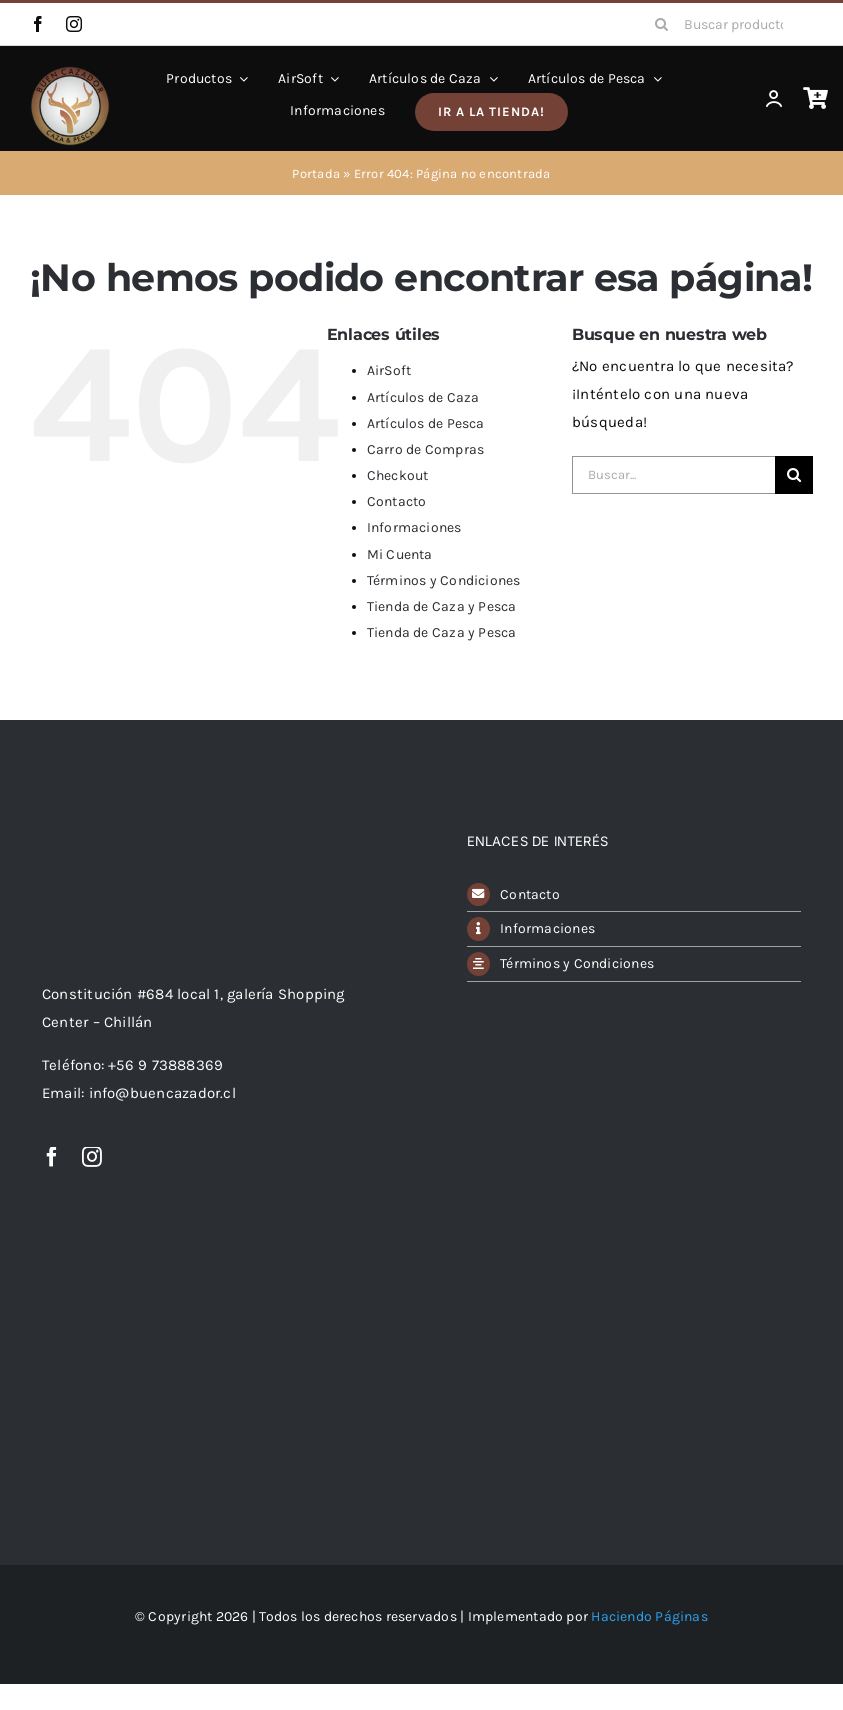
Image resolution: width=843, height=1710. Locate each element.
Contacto (397, 501)
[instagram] (74, 24)
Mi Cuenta (400, 554)
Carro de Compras (426, 449)
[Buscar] (662, 24)
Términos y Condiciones (444, 580)
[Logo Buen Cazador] (122, 787)
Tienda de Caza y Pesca (442, 606)
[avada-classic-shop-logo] (70, 73)
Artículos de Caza (423, 397)
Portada (316, 173)
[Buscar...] (673, 475)
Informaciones (414, 527)
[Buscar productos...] (727, 24)
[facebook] (38, 24)
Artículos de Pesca (426, 423)
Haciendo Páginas (649, 1616)
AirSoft (389, 370)
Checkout (398, 475)
